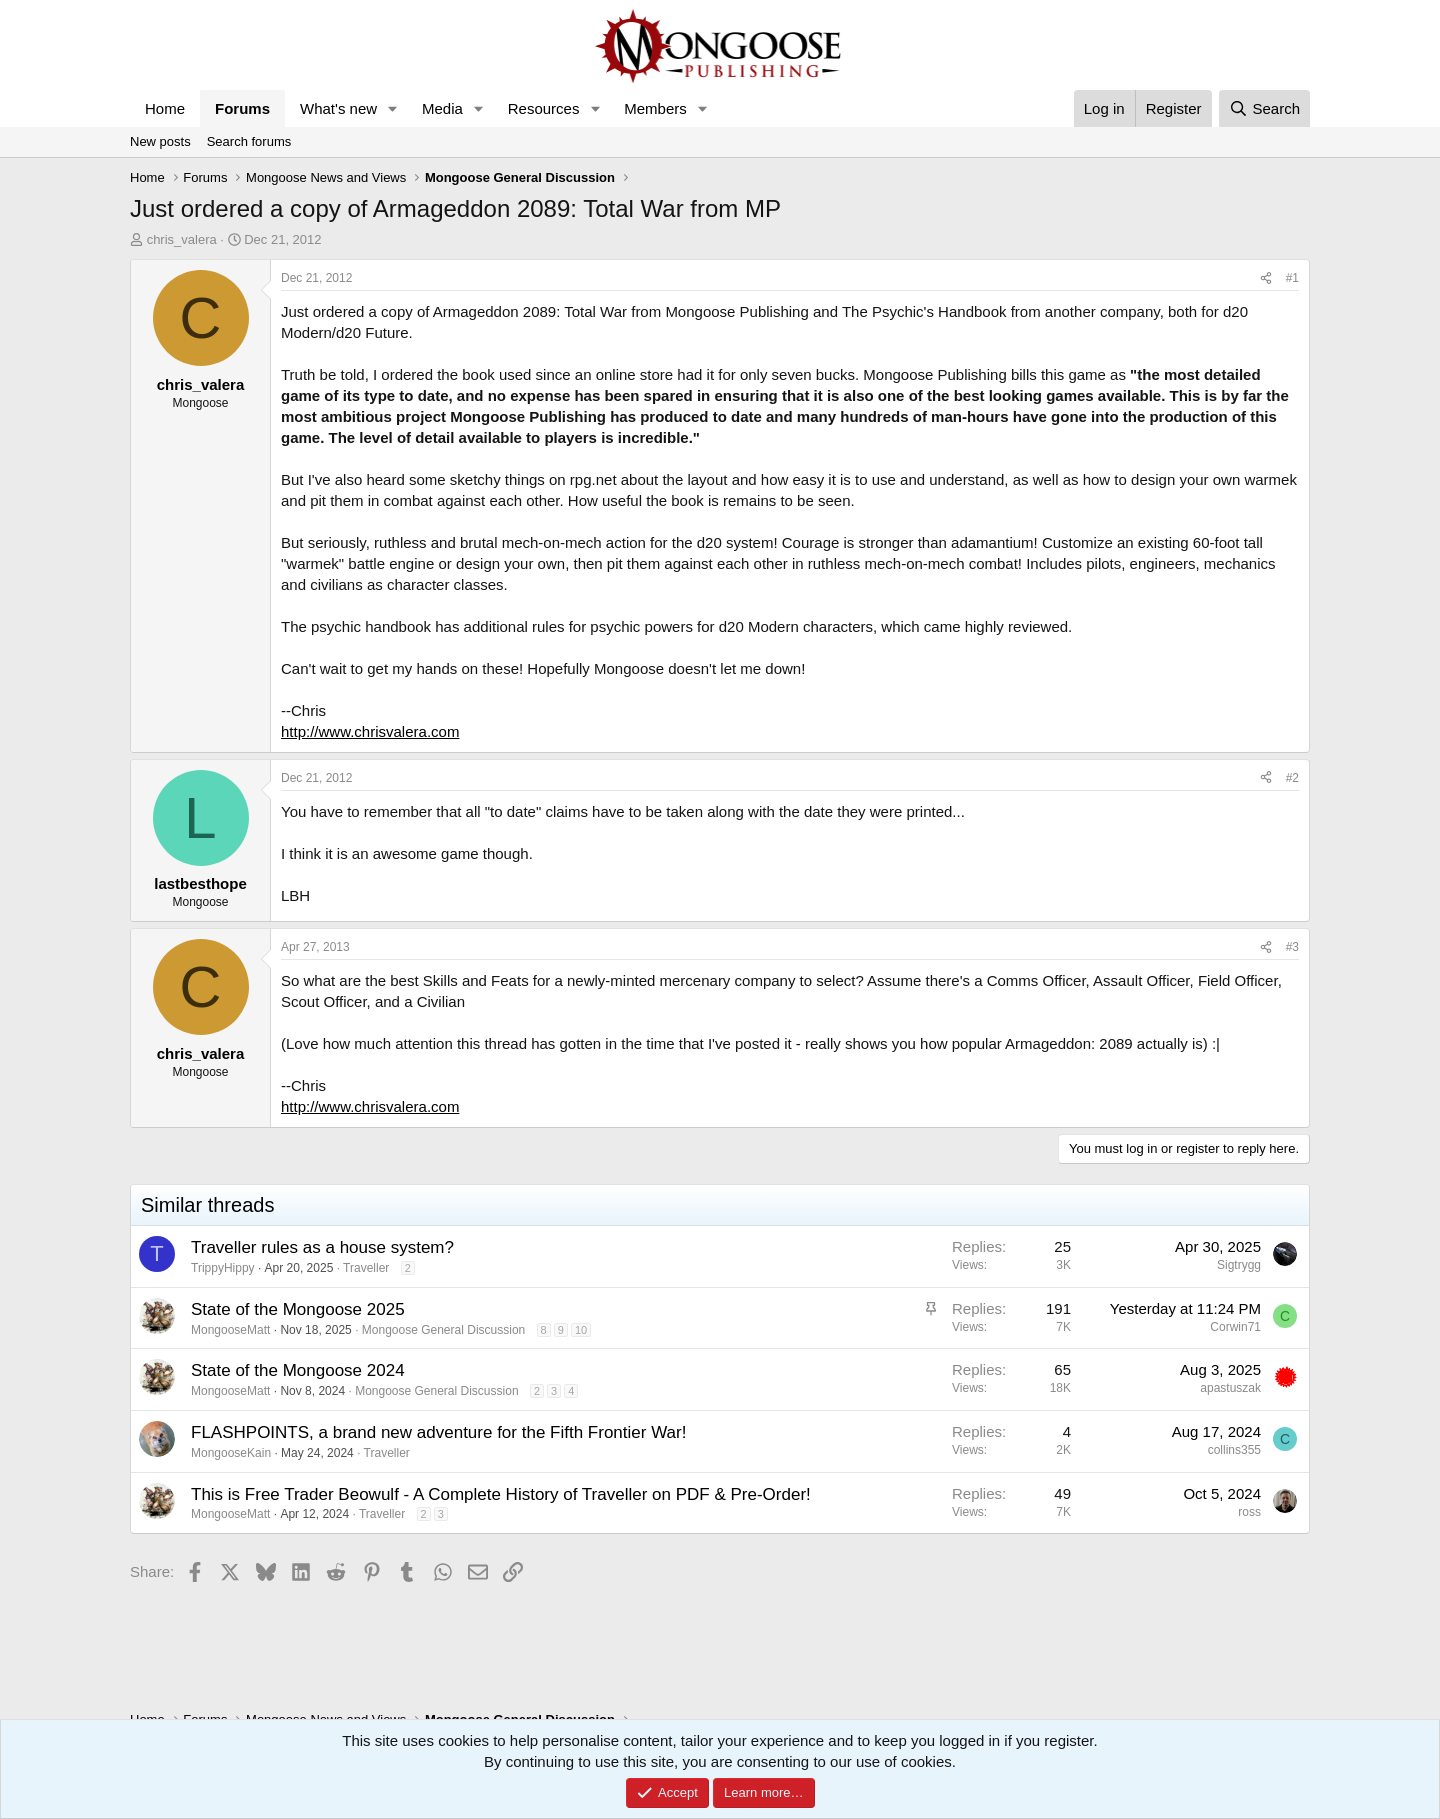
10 (581, 1330)
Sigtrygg (1239, 1265)
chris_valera (182, 239)
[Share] (1266, 278)
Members (655, 108)
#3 (1292, 947)
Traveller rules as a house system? (322, 1247)
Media (442, 108)
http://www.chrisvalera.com (370, 731)
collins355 (1234, 1450)
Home (165, 108)
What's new (338, 108)
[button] (393, 108)
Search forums (249, 141)
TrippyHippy (223, 1268)
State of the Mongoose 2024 (298, 1370)
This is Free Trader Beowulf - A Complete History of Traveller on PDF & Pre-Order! (501, 1494)
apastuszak (1230, 1388)
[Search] (1264, 108)
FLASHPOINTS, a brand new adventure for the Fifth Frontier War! (438, 1432)
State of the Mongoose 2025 (298, 1309)
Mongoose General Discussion (443, 1330)
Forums (242, 108)
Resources (544, 108)
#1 (1292, 278)
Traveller (366, 1268)
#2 (1292, 778)
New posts (160, 141)
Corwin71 (1235, 1327)
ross (1249, 1512)
